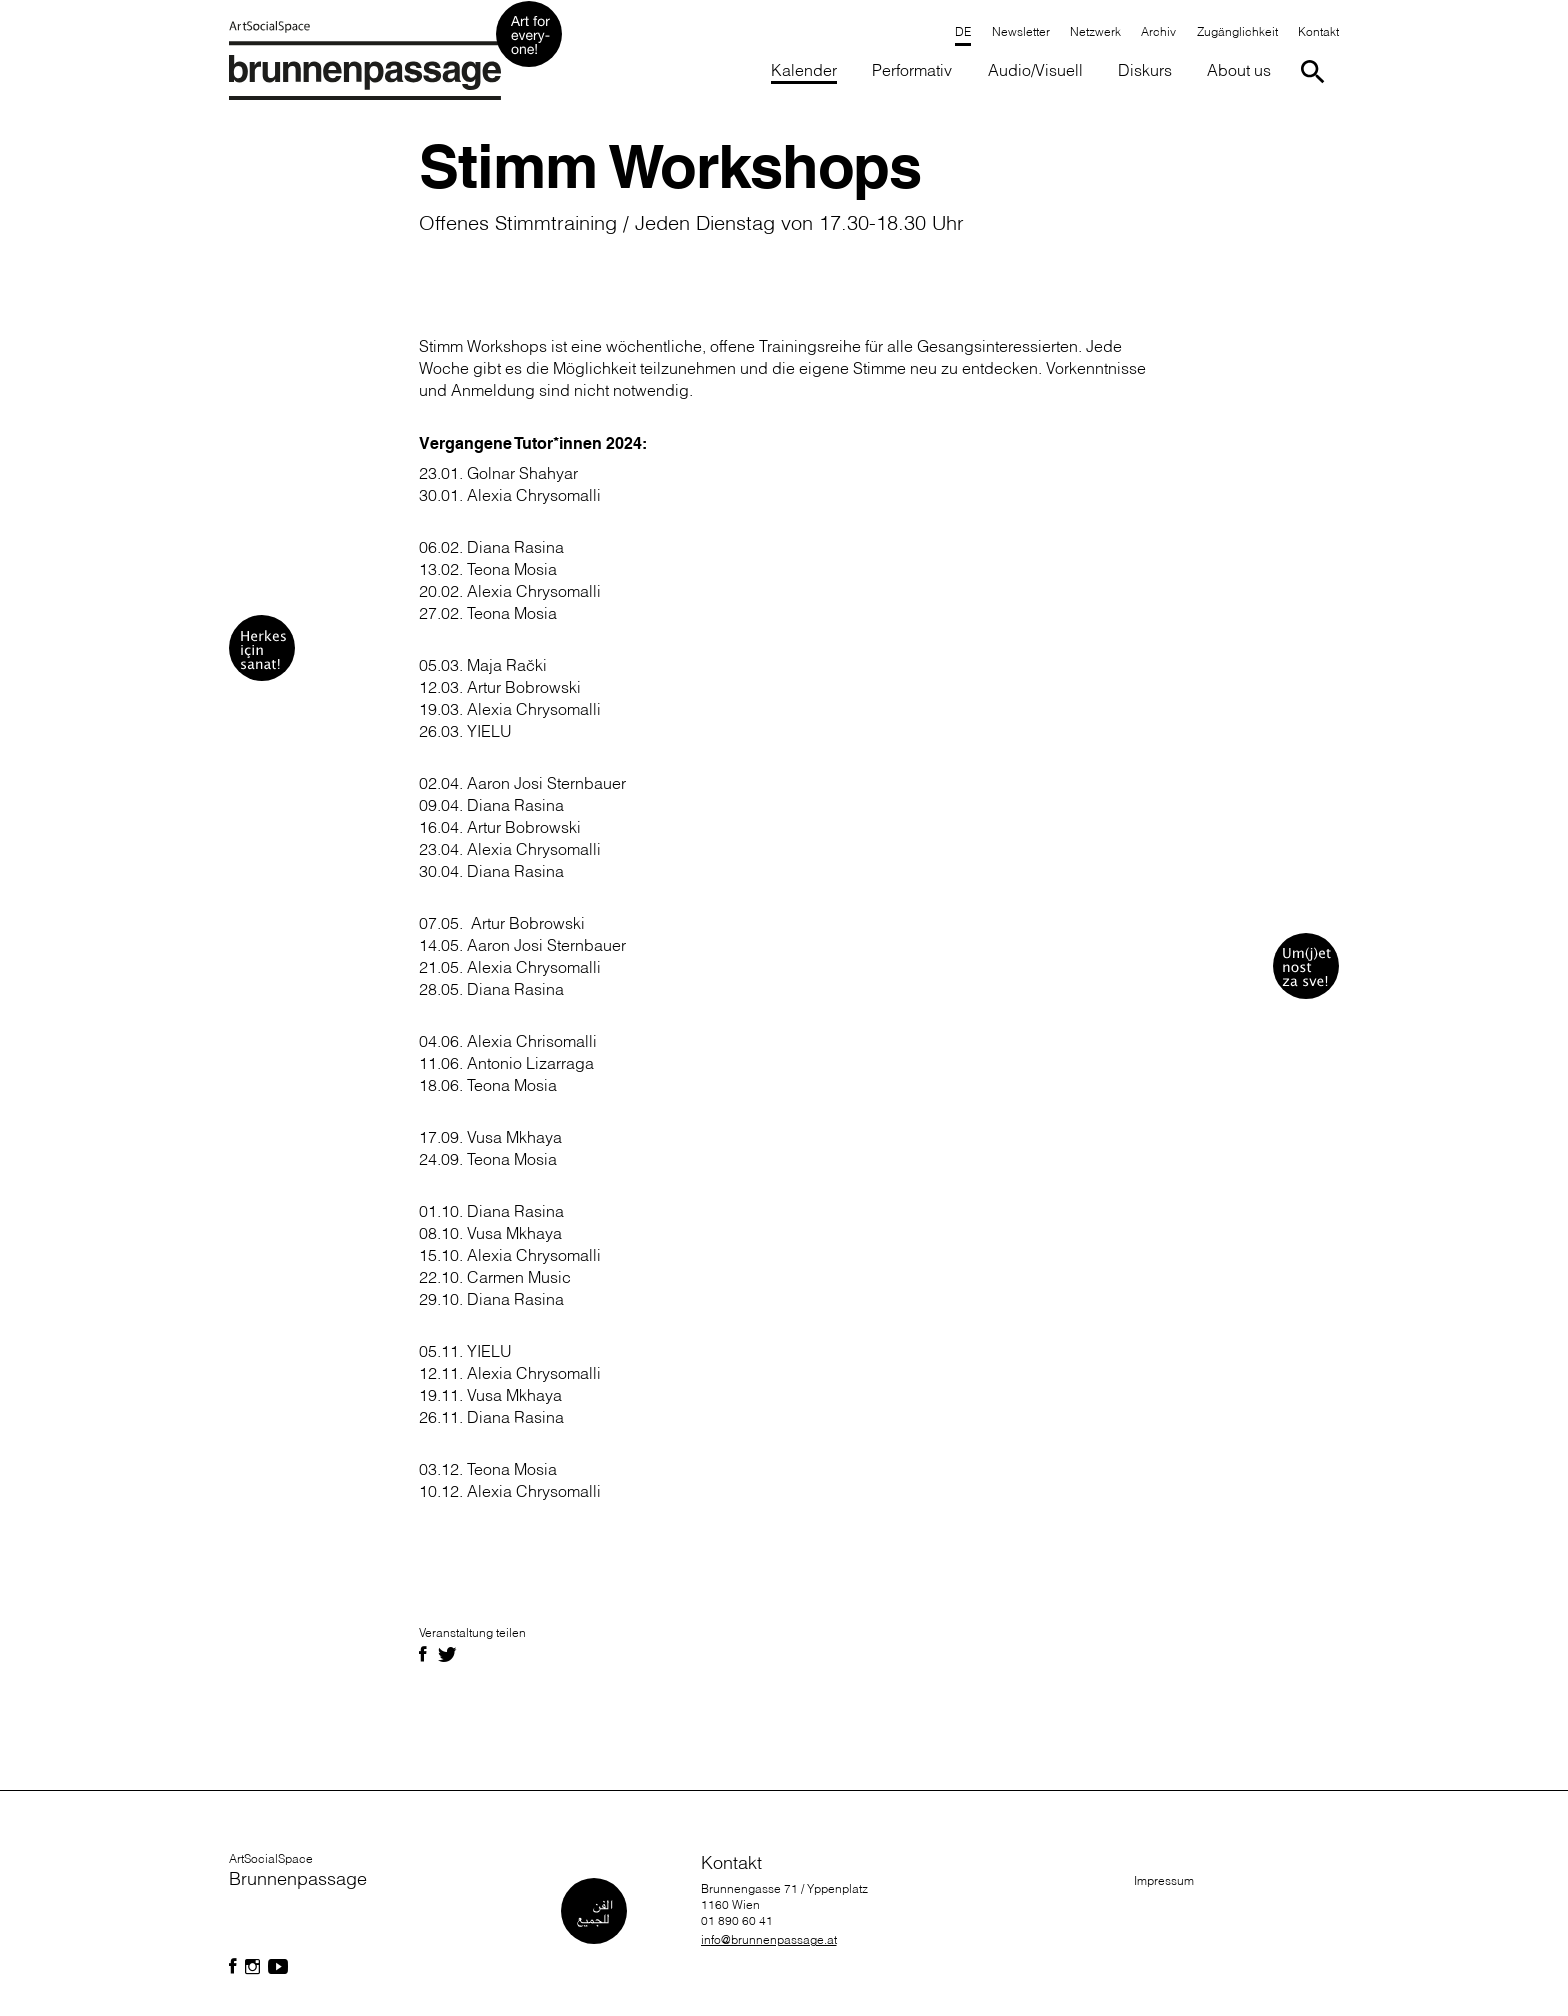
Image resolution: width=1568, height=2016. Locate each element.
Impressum (1164, 1880)
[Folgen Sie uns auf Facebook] (233, 1967)
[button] (912, 71)
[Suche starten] (1316, 71)
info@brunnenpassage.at (769, 1939)
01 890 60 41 (737, 1920)
